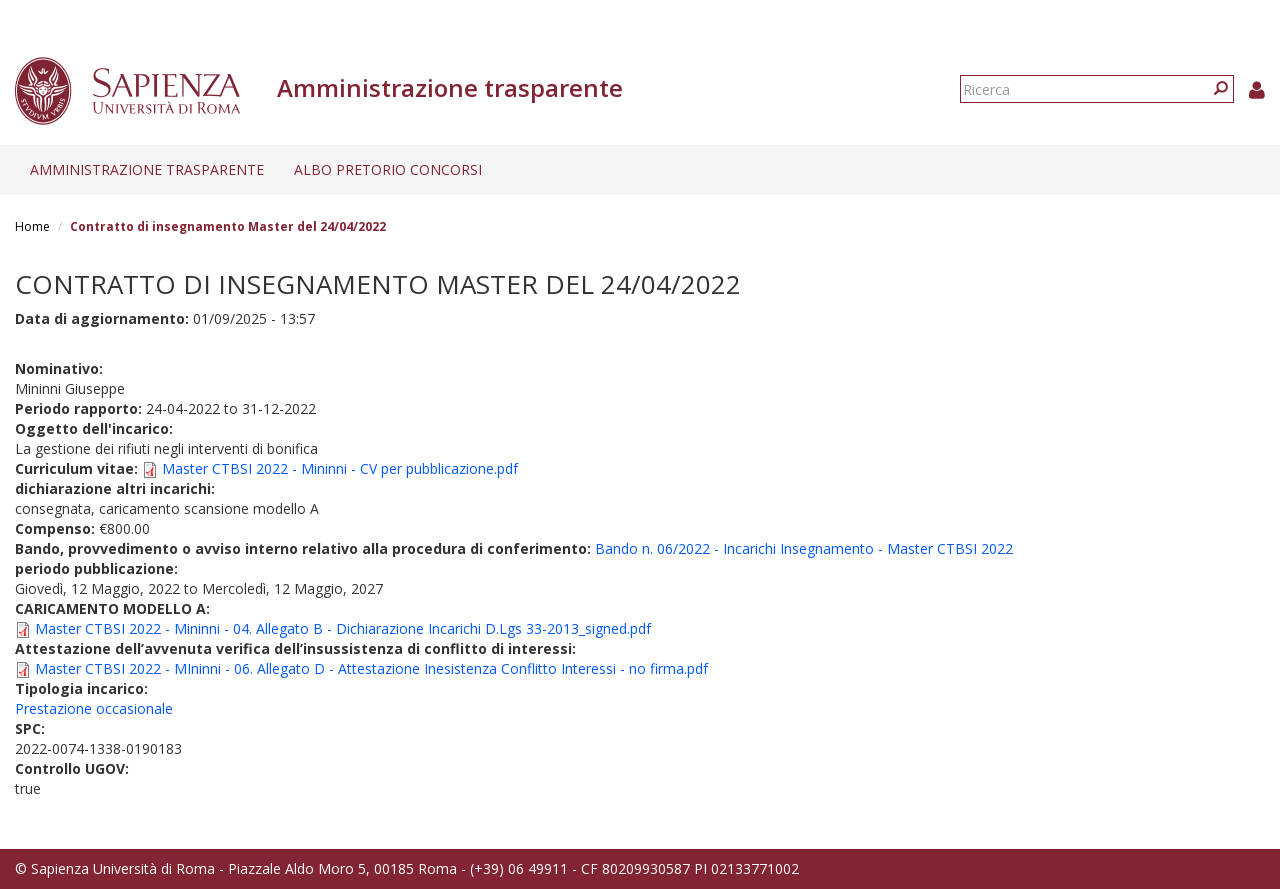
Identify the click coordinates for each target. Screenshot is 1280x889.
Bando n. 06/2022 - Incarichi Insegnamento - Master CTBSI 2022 (804, 548)
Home (32, 226)
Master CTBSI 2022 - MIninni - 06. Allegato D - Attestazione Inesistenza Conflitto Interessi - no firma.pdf (371, 668)
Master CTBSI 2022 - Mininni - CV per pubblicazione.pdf (340, 468)
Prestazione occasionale (94, 708)
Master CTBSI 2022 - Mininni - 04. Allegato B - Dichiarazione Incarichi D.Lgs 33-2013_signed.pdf (343, 628)
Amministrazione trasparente (147, 169)
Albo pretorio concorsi (388, 169)
